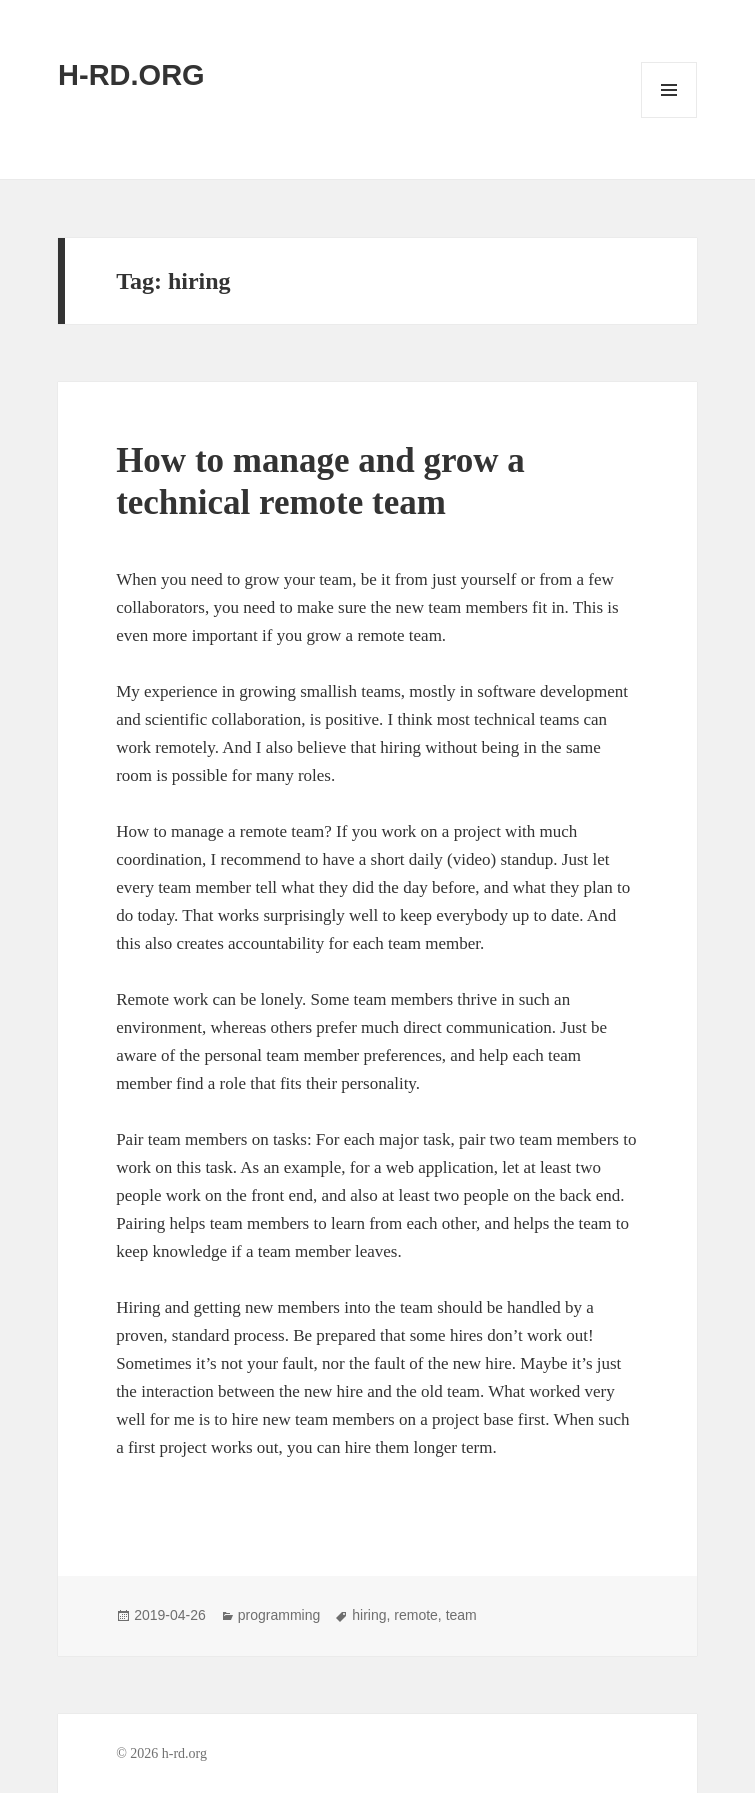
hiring (369, 1615)
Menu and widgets (669, 117)
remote (416, 1615)
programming (279, 1615)
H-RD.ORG (131, 75)
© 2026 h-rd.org (161, 1753)
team (461, 1615)
